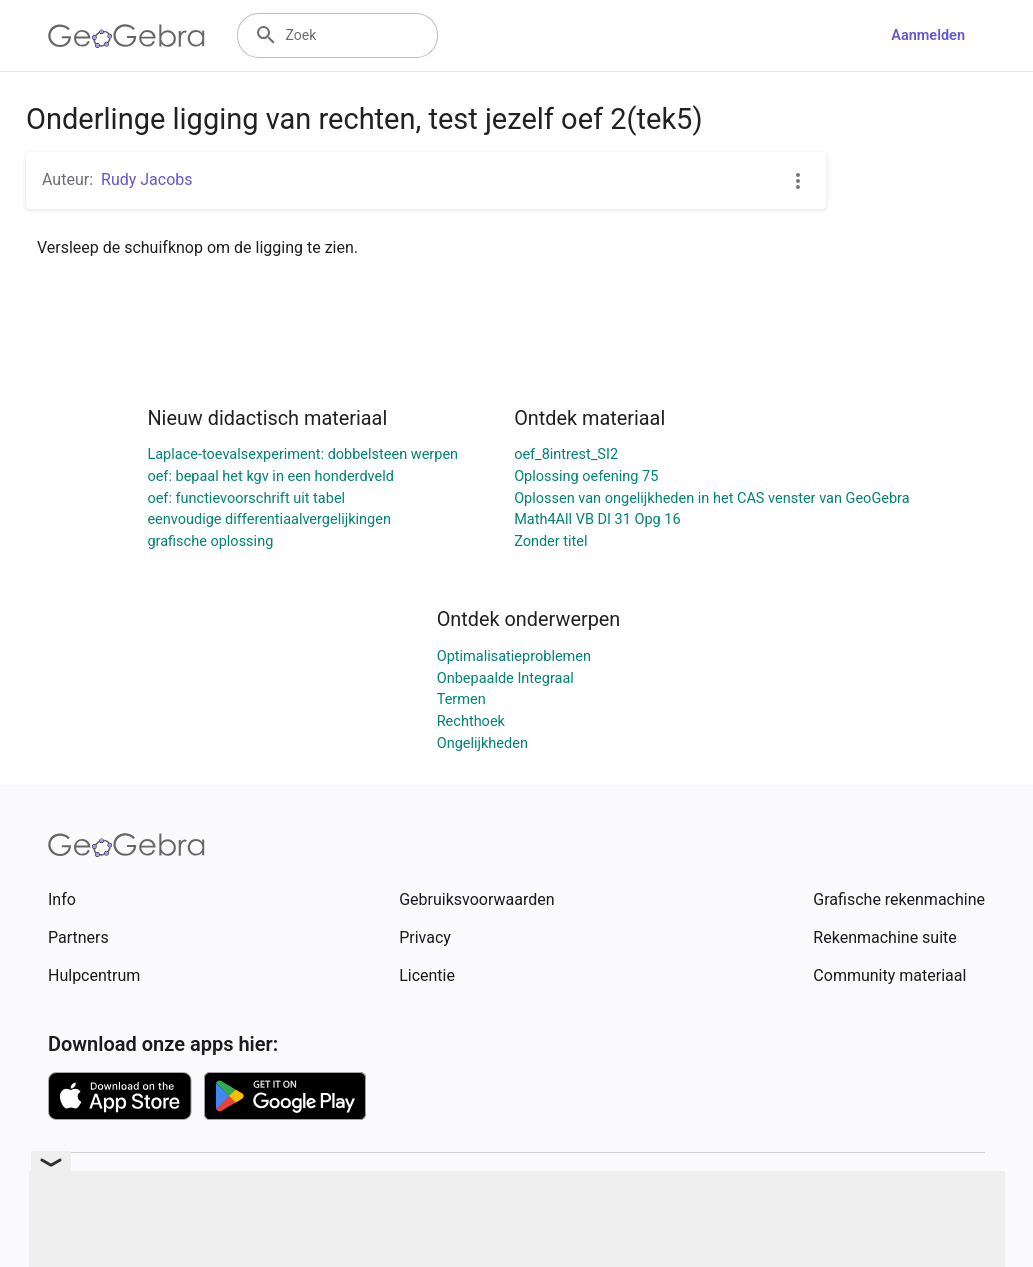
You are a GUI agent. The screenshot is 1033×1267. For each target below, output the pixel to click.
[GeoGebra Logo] (126, 36)
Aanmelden (928, 35)
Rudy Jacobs (147, 179)
